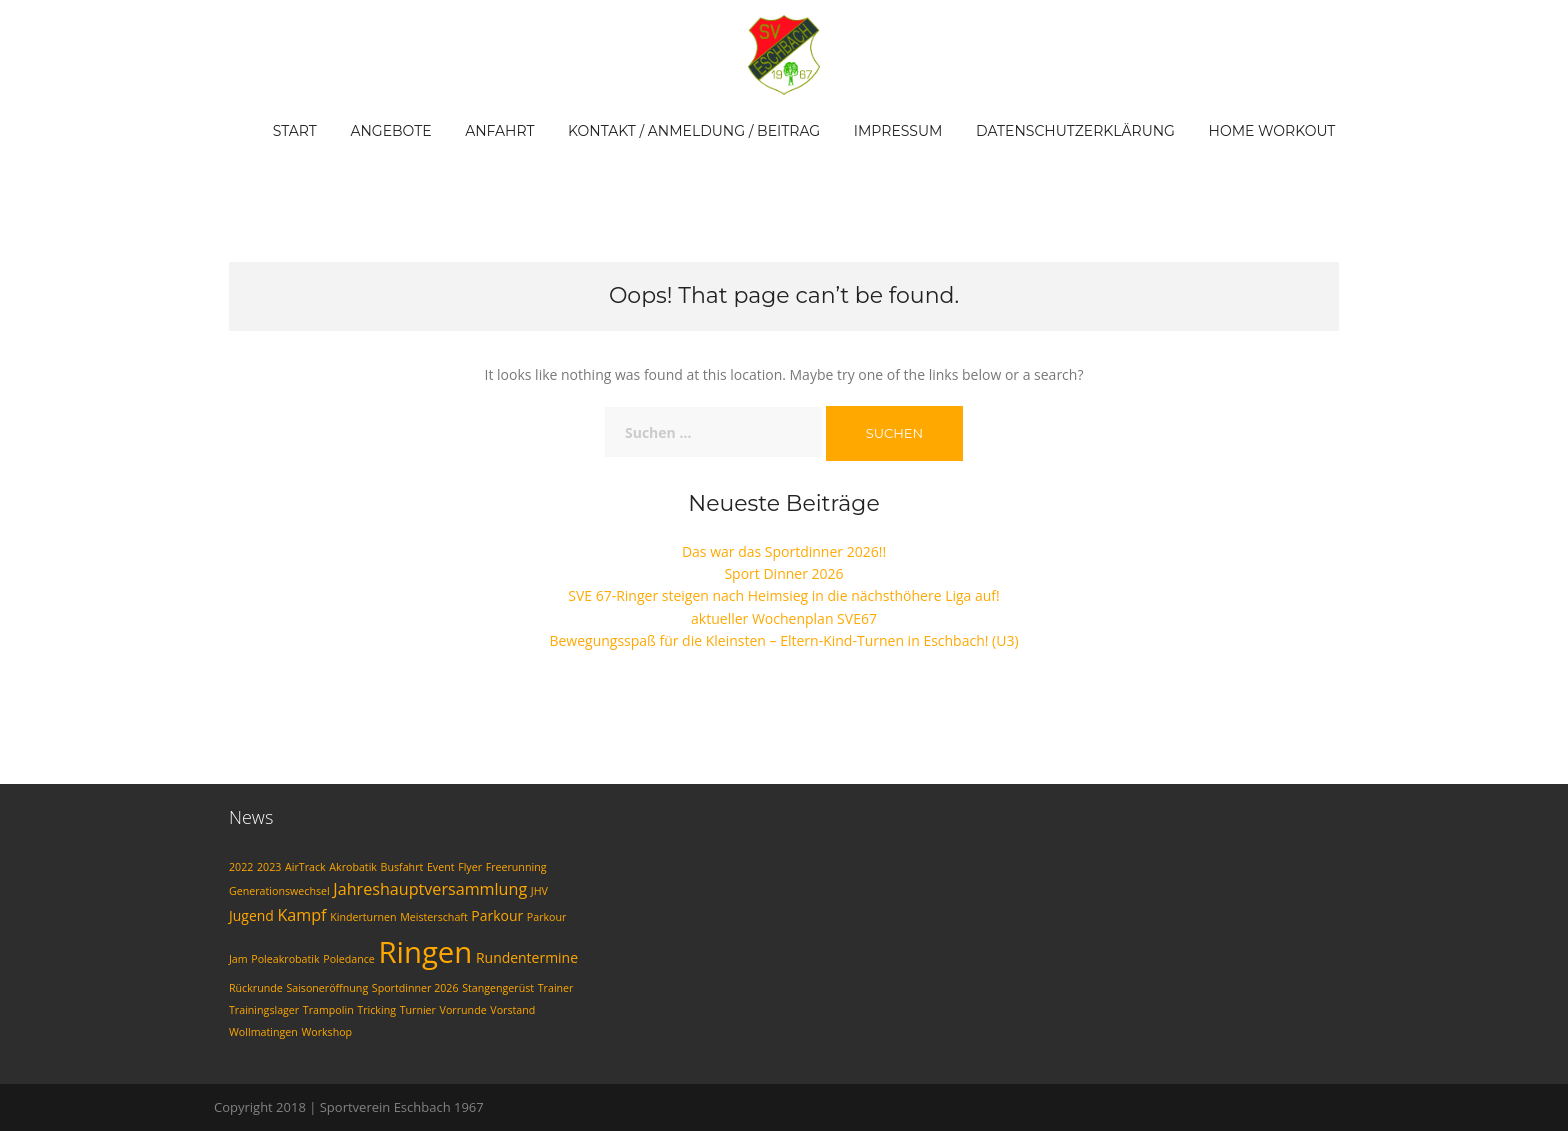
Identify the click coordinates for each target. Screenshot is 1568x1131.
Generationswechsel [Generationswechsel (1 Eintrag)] (279, 891)
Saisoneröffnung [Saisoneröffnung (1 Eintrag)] (327, 988)
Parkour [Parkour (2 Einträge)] (497, 915)
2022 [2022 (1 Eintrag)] (241, 867)
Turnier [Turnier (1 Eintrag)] (418, 1010)
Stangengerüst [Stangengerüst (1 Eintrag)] (498, 988)
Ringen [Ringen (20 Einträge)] (425, 952)
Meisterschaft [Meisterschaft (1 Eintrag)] (434, 917)
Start (295, 131)
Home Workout (1272, 131)
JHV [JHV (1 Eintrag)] (539, 891)
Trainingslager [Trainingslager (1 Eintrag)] (264, 1010)
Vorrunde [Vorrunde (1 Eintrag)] (463, 1010)
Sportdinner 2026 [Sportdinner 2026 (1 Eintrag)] (415, 988)
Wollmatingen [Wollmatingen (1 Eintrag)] (263, 1032)
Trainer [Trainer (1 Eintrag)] (556, 988)
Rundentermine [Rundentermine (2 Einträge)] (527, 957)
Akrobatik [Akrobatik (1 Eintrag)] (353, 867)
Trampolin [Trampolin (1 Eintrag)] (328, 1010)
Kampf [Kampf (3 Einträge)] (301, 915)
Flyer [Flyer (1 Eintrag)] (470, 867)
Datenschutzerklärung (1075, 131)
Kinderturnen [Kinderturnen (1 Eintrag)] (363, 917)
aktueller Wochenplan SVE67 (784, 618)
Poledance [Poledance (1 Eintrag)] (349, 959)
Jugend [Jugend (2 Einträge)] (251, 915)
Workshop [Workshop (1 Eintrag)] (326, 1032)
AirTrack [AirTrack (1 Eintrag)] (305, 867)
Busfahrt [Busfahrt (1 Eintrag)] (402, 867)
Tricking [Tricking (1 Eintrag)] (376, 1010)
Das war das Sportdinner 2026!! (784, 551)
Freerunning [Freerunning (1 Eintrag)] (516, 867)
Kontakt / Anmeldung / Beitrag (694, 131)
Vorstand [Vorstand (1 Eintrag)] (512, 1010)
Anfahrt (499, 131)
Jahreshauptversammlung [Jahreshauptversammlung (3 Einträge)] (430, 889)
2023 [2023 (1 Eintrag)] (269, 867)
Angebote (390, 131)
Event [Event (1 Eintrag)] (441, 867)
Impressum (898, 131)
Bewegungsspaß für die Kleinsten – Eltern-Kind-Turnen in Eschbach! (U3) (783, 640)
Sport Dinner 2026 (783, 573)
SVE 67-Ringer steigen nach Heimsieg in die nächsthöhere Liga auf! (784, 595)
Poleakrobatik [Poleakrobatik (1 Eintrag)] (285, 959)
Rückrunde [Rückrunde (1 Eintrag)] (256, 988)
